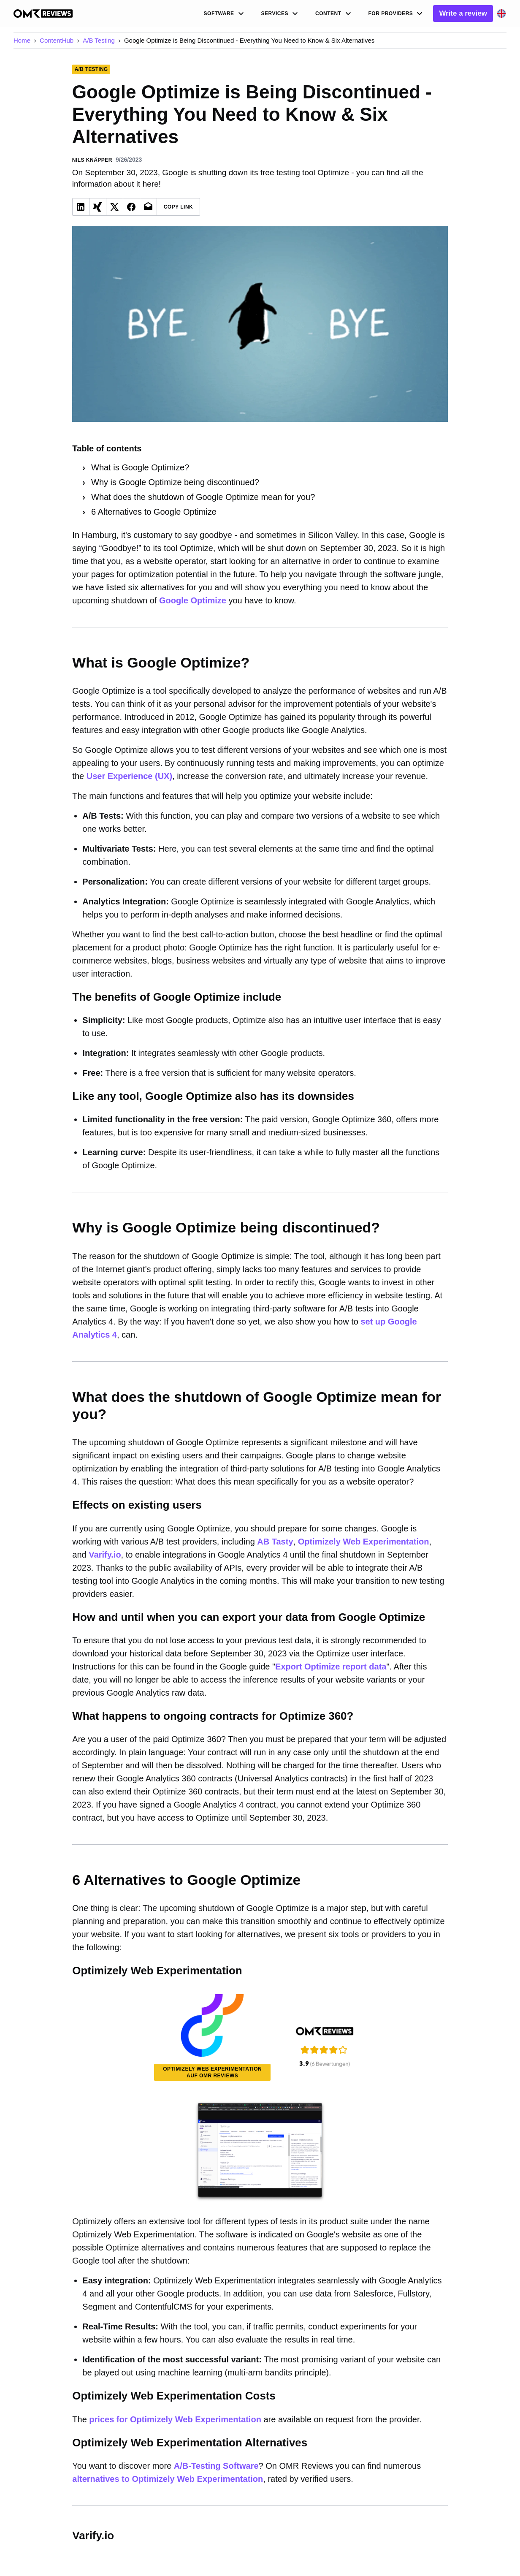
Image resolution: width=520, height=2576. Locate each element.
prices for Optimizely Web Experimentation (175, 2419)
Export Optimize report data (330, 1666)
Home (22, 40)
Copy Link (178, 207)
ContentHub (56, 40)
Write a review (463, 13)
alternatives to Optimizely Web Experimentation (167, 2479)
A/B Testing (99, 40)
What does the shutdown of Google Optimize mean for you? (203, 497)
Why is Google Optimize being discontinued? (175, 482)
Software (225, 13)
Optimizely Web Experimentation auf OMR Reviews (212, 2072)
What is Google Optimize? (140, 467)
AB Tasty (275, 1541)
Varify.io (105, 1554)
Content (334, 13)
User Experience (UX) (129, 776)
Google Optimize (192, 600)
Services (280, 13)
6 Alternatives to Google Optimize (154, 511)
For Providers (396, 13)
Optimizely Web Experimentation (363, 1541)
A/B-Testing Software (216, 2465)
